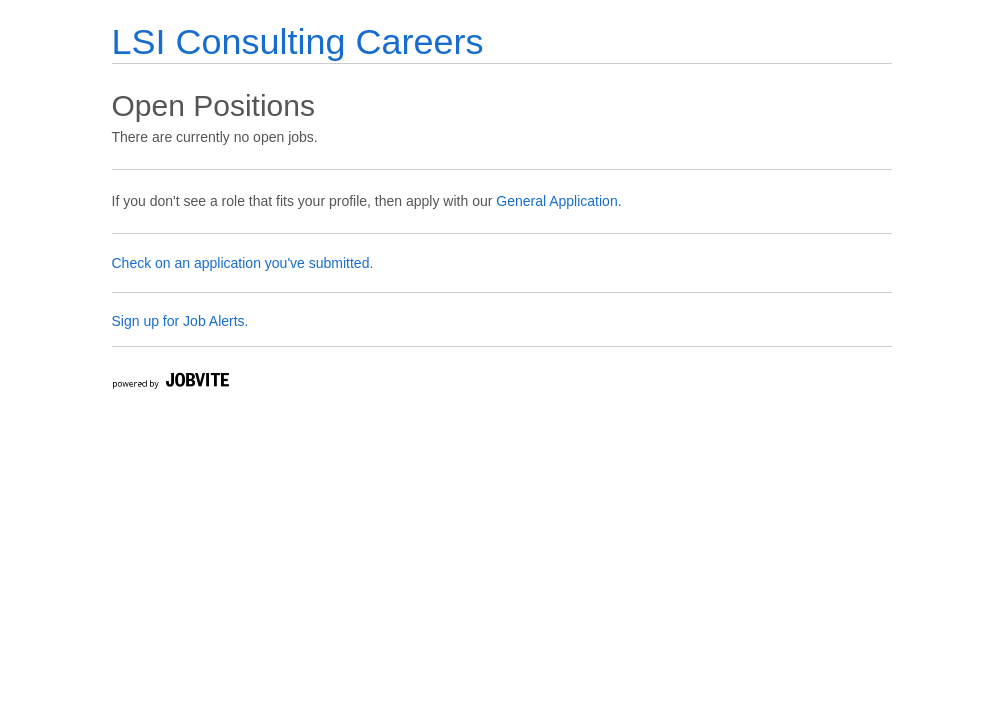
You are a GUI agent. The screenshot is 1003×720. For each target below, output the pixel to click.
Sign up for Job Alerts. (180, 321)
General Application (556, 201)
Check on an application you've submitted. (243, 263)
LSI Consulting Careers (298, 41)
